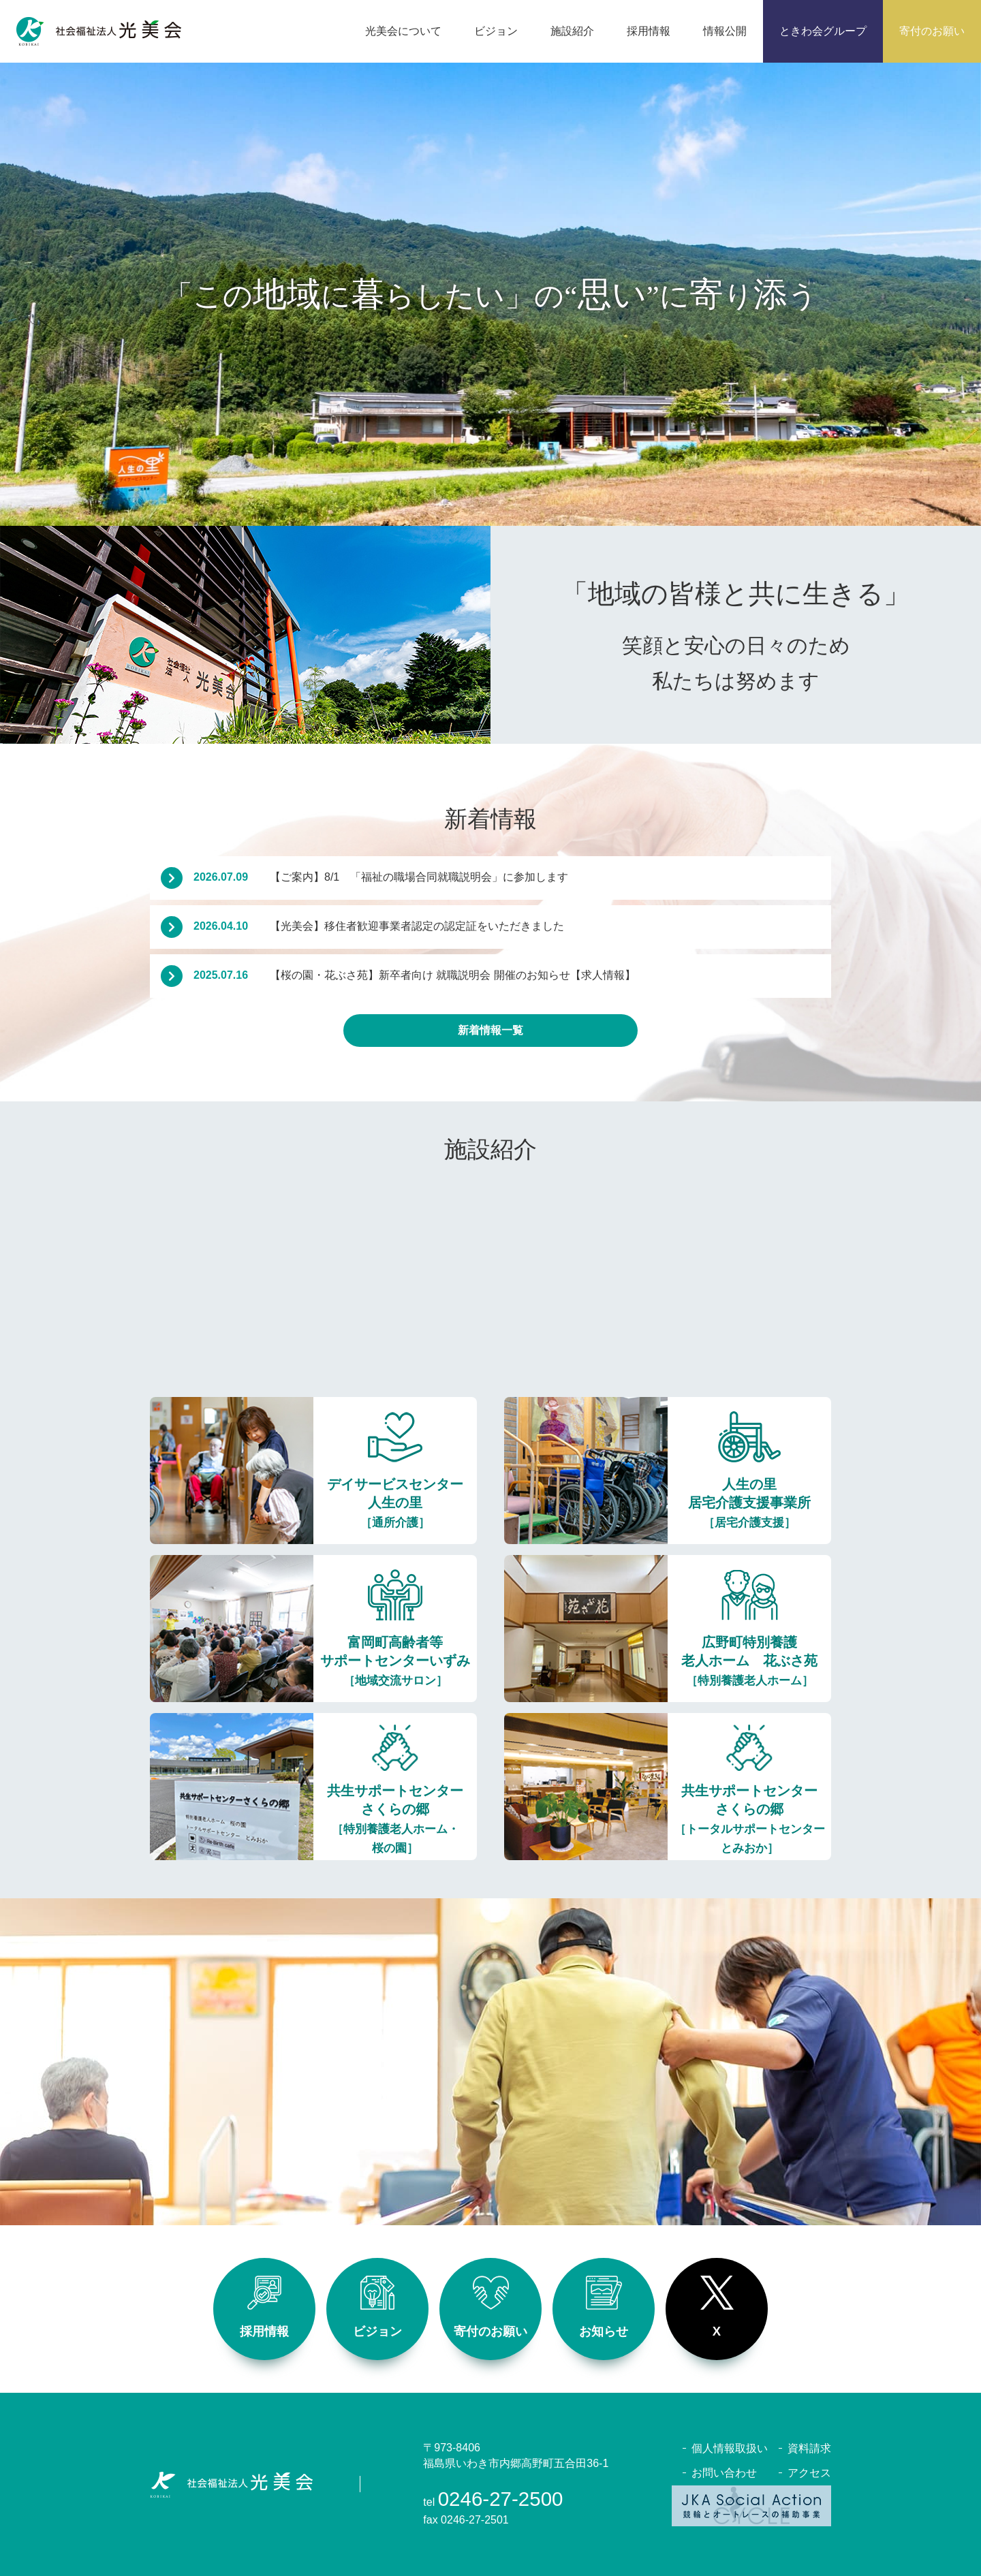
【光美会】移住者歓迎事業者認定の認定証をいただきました (378, 926)
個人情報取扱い (729, 2448)
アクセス (809, 2473)
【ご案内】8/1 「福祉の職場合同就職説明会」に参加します (380, 877)
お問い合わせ (724, 2473)
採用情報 (264, 2307)
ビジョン (377, 2307)
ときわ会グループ (823, 31)
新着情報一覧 (490, 1030)
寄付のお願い (932, 31)
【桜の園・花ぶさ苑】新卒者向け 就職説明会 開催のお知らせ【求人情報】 (414, 975)
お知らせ (603, 2307)
